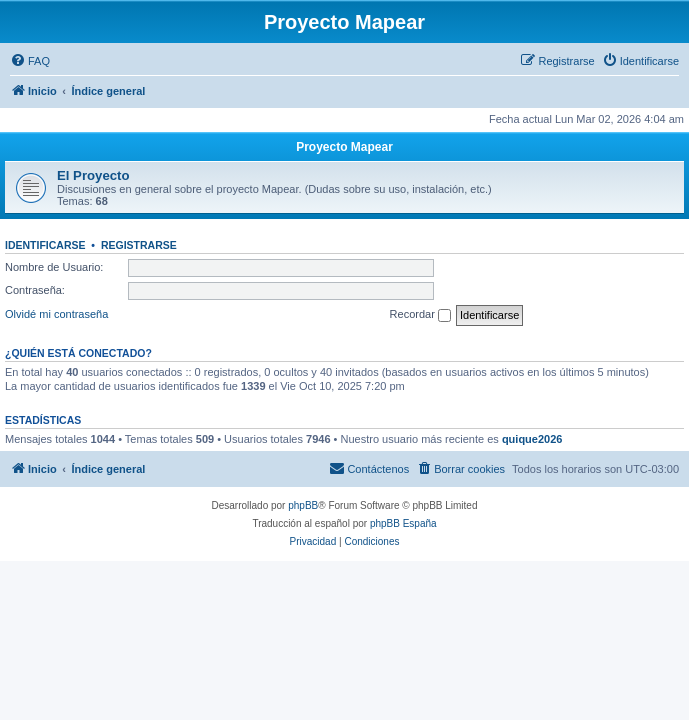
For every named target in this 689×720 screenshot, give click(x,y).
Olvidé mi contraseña (56, 314)
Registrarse (139, 245)
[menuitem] (30, 61)
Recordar (420, 315)
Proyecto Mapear (344, 147)
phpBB (303, 505)
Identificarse (45, 245)
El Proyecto (93, 175)
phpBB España (403, 523)
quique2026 (532, 439)
